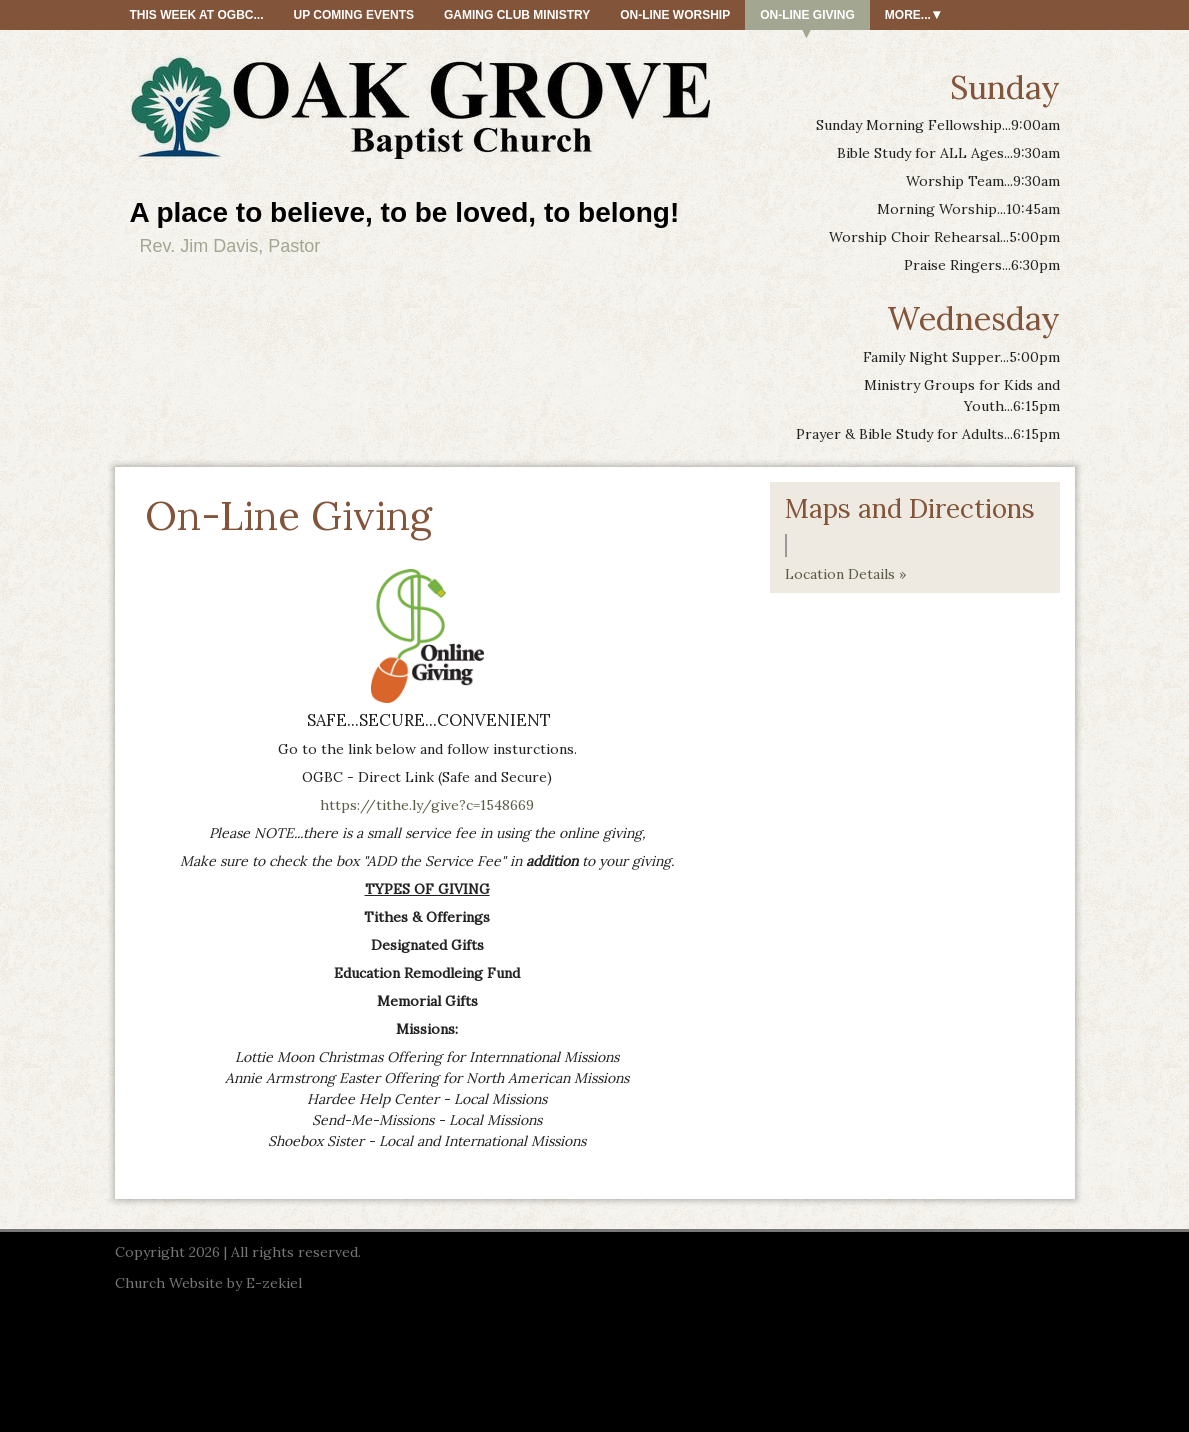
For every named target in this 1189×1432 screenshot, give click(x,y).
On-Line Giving (807, 15)
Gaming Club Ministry (517, 15)
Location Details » (845, 574)
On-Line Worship (675, 15)
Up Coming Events (354, 15)
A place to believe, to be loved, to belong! (405, 212)
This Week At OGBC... (197, 15)
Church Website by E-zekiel (208, 1283)
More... (908, 15)
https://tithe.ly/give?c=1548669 (427, 805)
